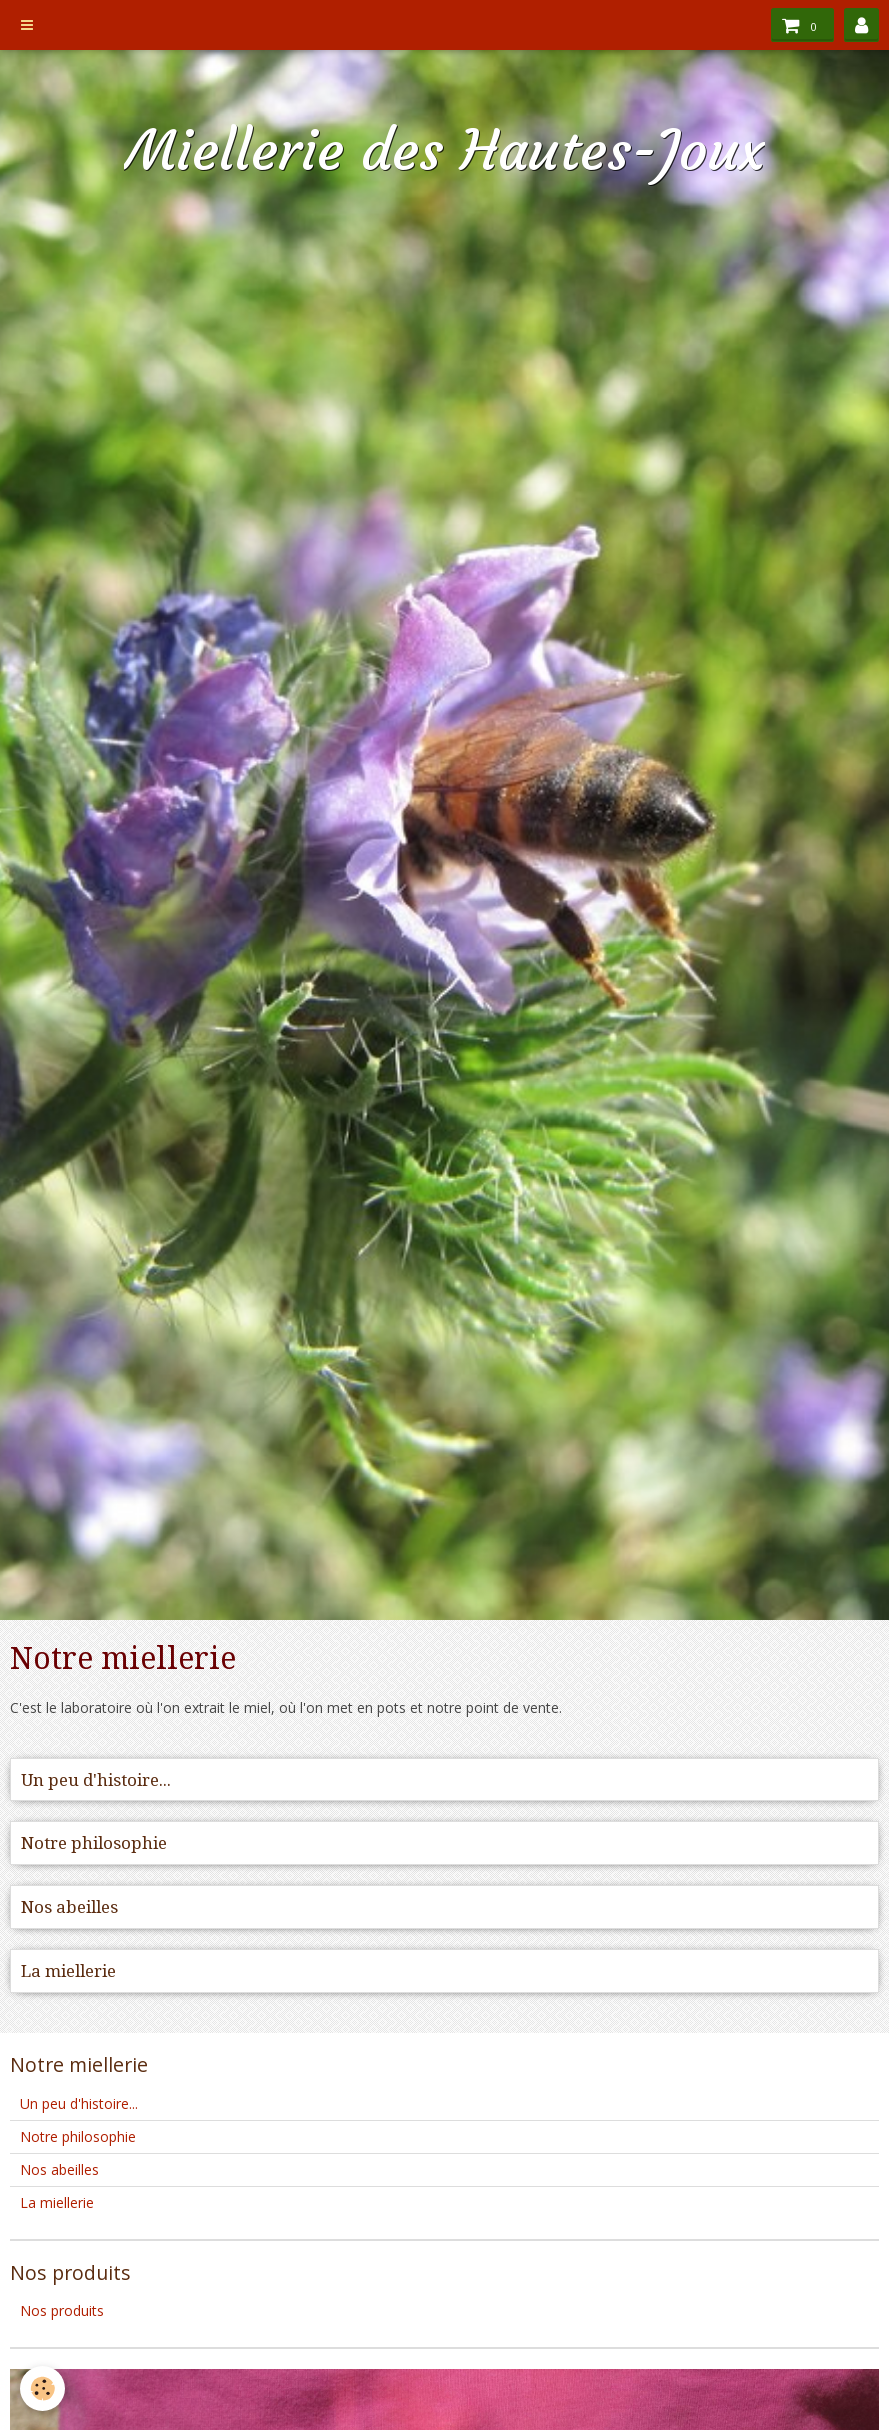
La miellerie (68, 1971)
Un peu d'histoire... (96, 1780)
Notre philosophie (94, 1843)
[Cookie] (42, 2388)
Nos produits (62, 2310)
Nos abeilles (69, 1907)
